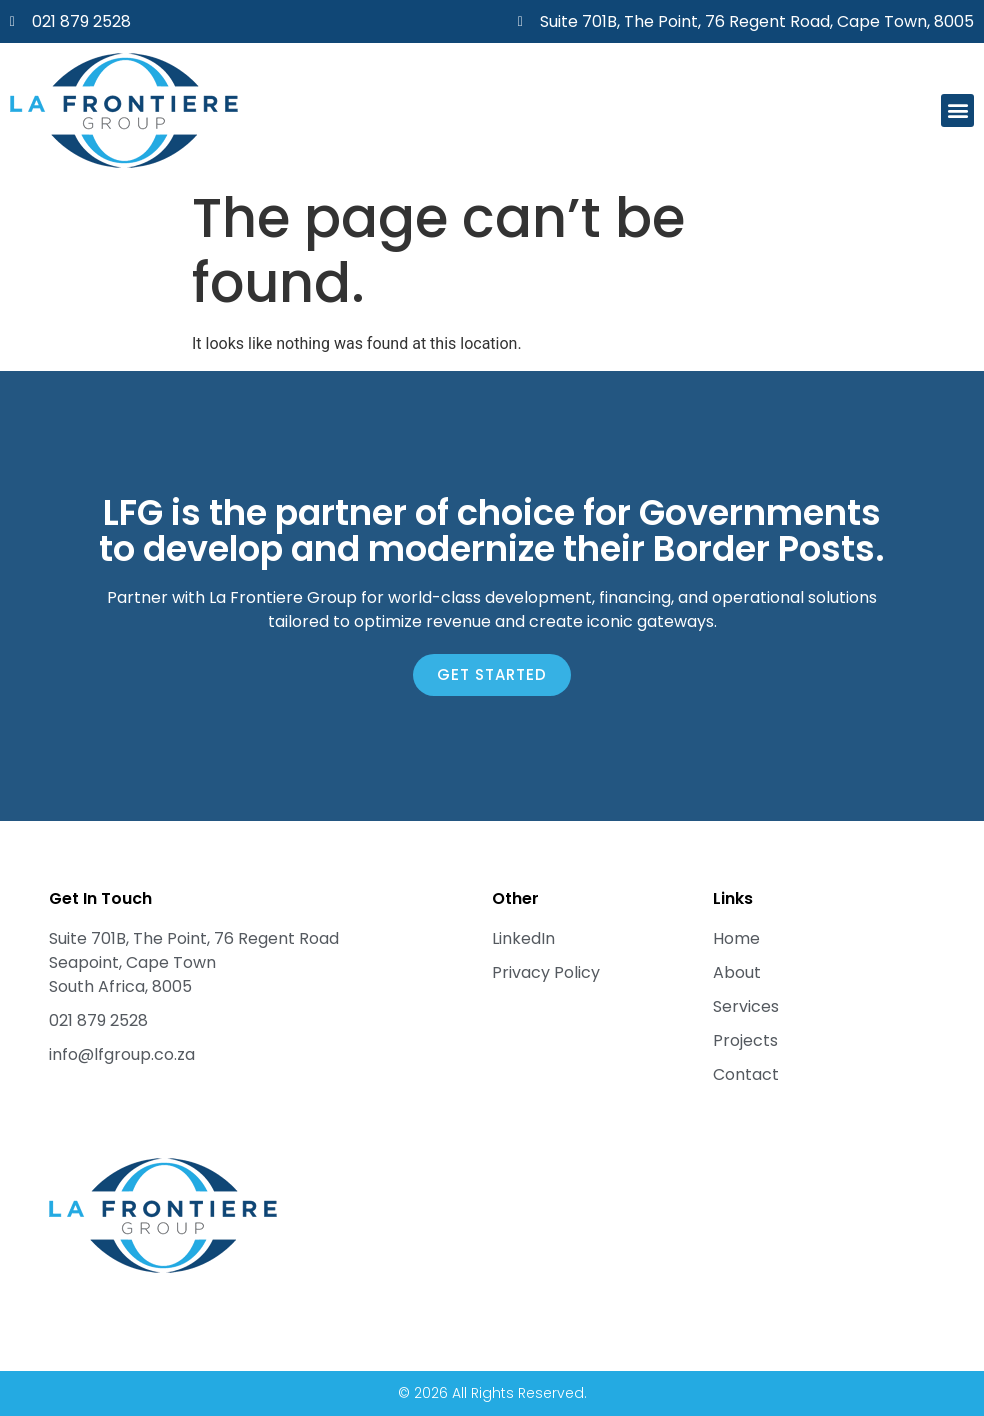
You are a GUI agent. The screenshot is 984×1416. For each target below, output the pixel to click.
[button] (957, 110)
